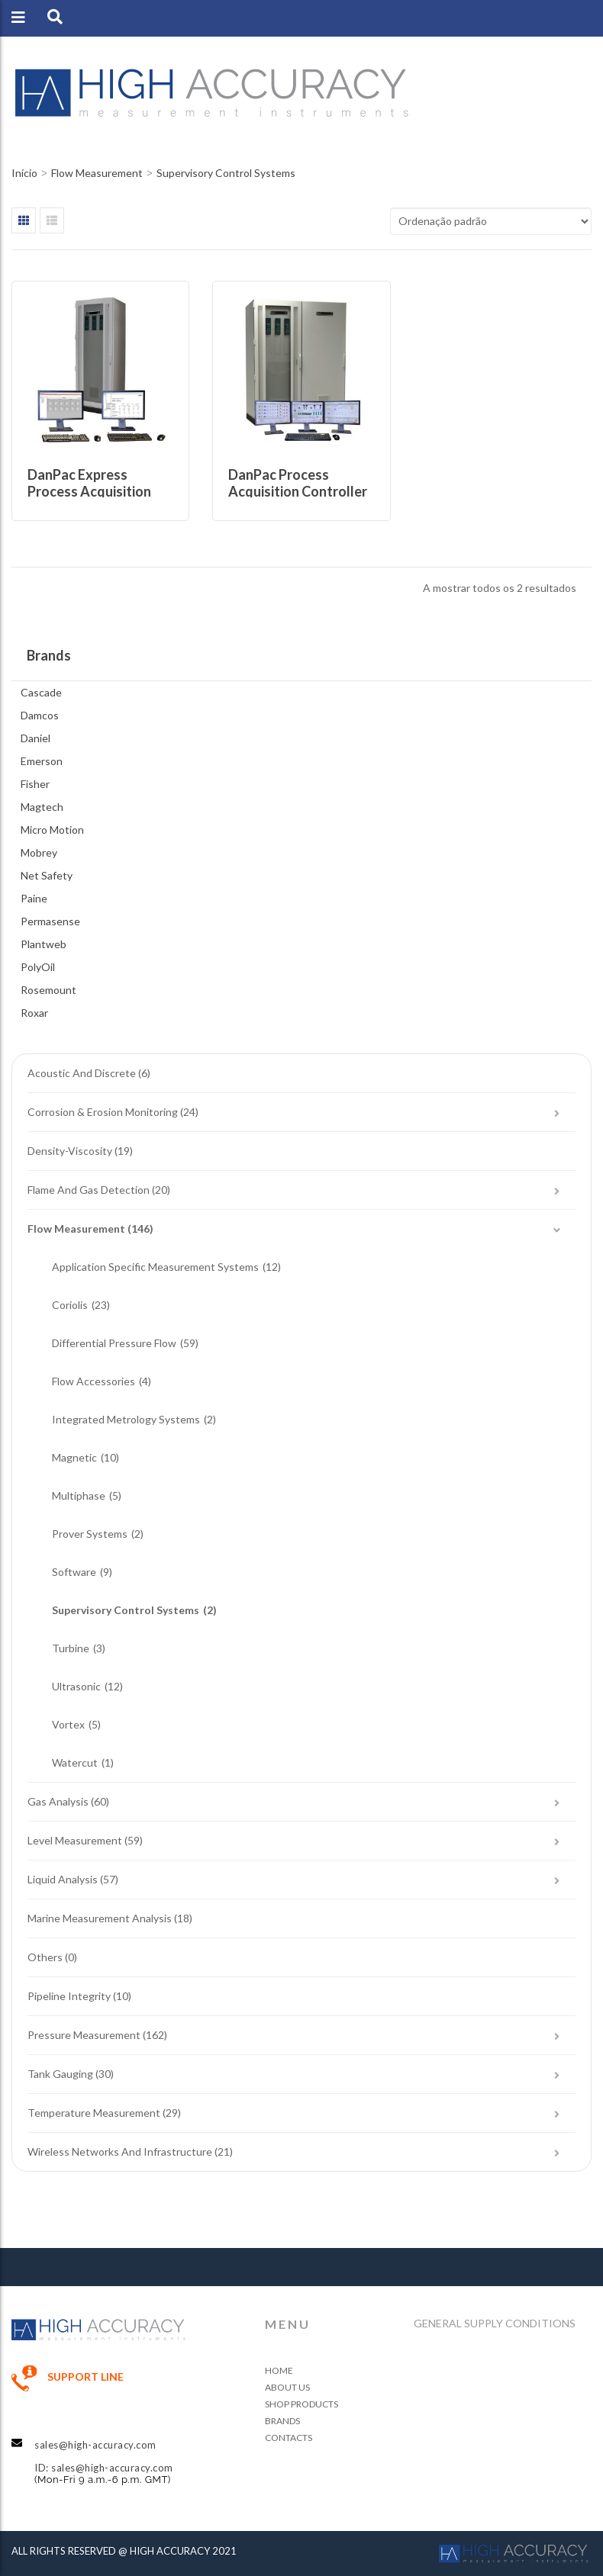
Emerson (42, 760)
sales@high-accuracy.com (95, 2445)
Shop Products (301, 2404)
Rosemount (48, 989)
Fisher (35, 783)
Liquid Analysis (62, 1879)
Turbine (70, 1648)
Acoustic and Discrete (81, 1072)
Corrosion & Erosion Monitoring (102, 1111)
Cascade (41, 692)
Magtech (42, 806)
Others (45, 1956)
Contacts (288, 2437)
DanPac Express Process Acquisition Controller (89, 491)
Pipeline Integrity (69, 1995)
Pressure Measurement (83, 2034)
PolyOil (38, 966)
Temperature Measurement (93, 2112)
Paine (34, 898)
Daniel (35, 738)
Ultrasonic (76, 1686)
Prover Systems (89, 1533)
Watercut (75, 1762)
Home (279, 2370)
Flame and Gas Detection (88, 1189)
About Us (287, 2387)
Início (24, 172)
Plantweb (43, 943)
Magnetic (74, 1457)
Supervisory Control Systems (125, 1609)
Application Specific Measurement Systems (155, 1266)
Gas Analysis (58, 1801)
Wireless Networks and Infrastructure (119, 2151)
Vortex (68, 1724)
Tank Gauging (60, 2073)
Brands (282, 2420)
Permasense (50, 921)
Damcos (40, 715)
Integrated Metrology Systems (126, 1419)
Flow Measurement (97, 172)
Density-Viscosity (69, 1150)
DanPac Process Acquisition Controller (297, 483)
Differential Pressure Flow (114, 1342)
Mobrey (39, 852)
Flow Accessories (93, 1381)
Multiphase (78, 1495)
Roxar (34, 1012)
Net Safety (47, 875)
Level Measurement (74, 1840)
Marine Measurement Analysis (99, 1918)
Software (74, 1571)
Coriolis (70, 1304)
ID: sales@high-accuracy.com (103, 2468)
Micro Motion (52, 829)
